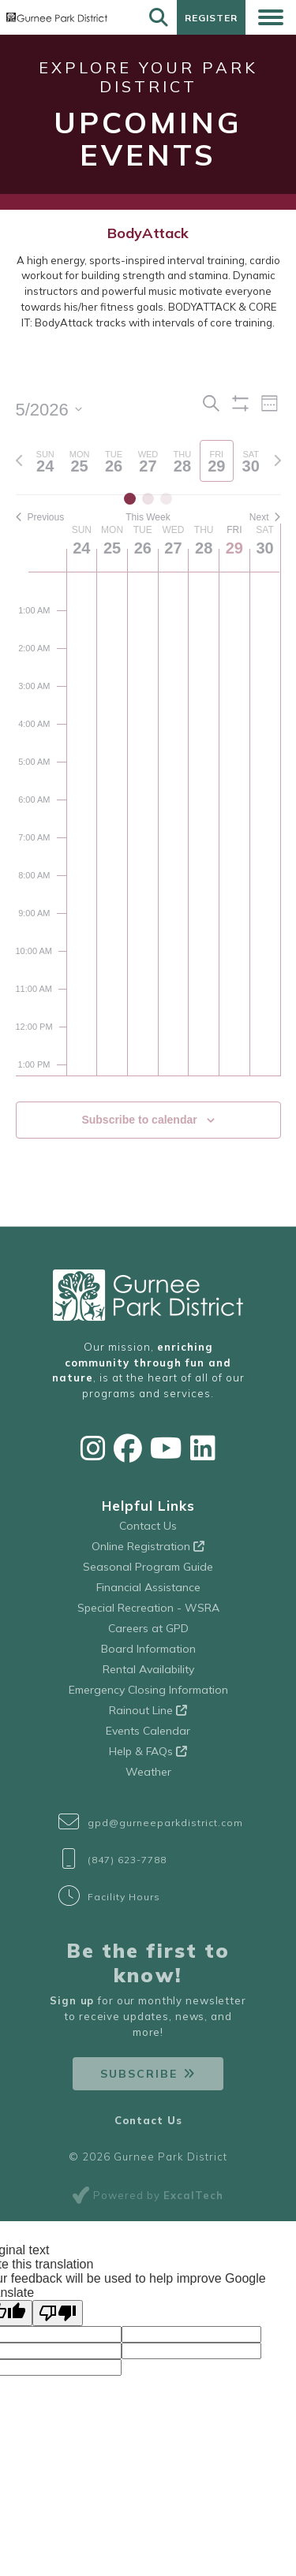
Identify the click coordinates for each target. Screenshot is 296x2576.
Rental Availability (148, 1669)
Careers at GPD (148, 1628)
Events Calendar (148, 1731)
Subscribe (139, 2074)
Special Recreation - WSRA (148, 1608)
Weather (148, 1772)
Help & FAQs (148, 1751)
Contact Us (148, 1526)
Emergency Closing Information (148, 1690)
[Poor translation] (57, 2313)
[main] (148, 784)
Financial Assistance (148, 1587)
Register (211, 18)
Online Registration (148, 1546)
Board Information (148, 1649)
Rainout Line (148, 1710)
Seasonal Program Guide (148, 1567)
